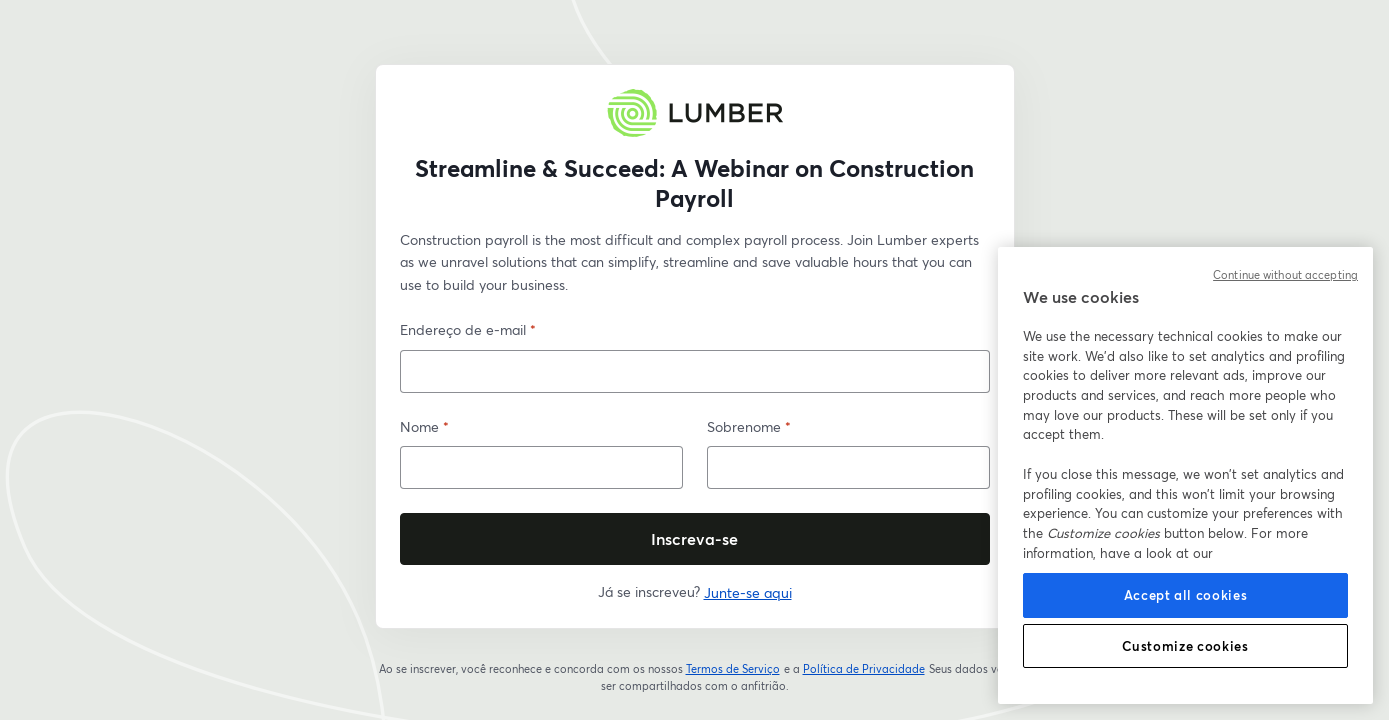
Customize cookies (1185, 646)
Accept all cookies (1186, 595)
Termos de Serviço (733, 669)
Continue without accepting (1285, 275)
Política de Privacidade (864, 669)
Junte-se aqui (748, 592)
